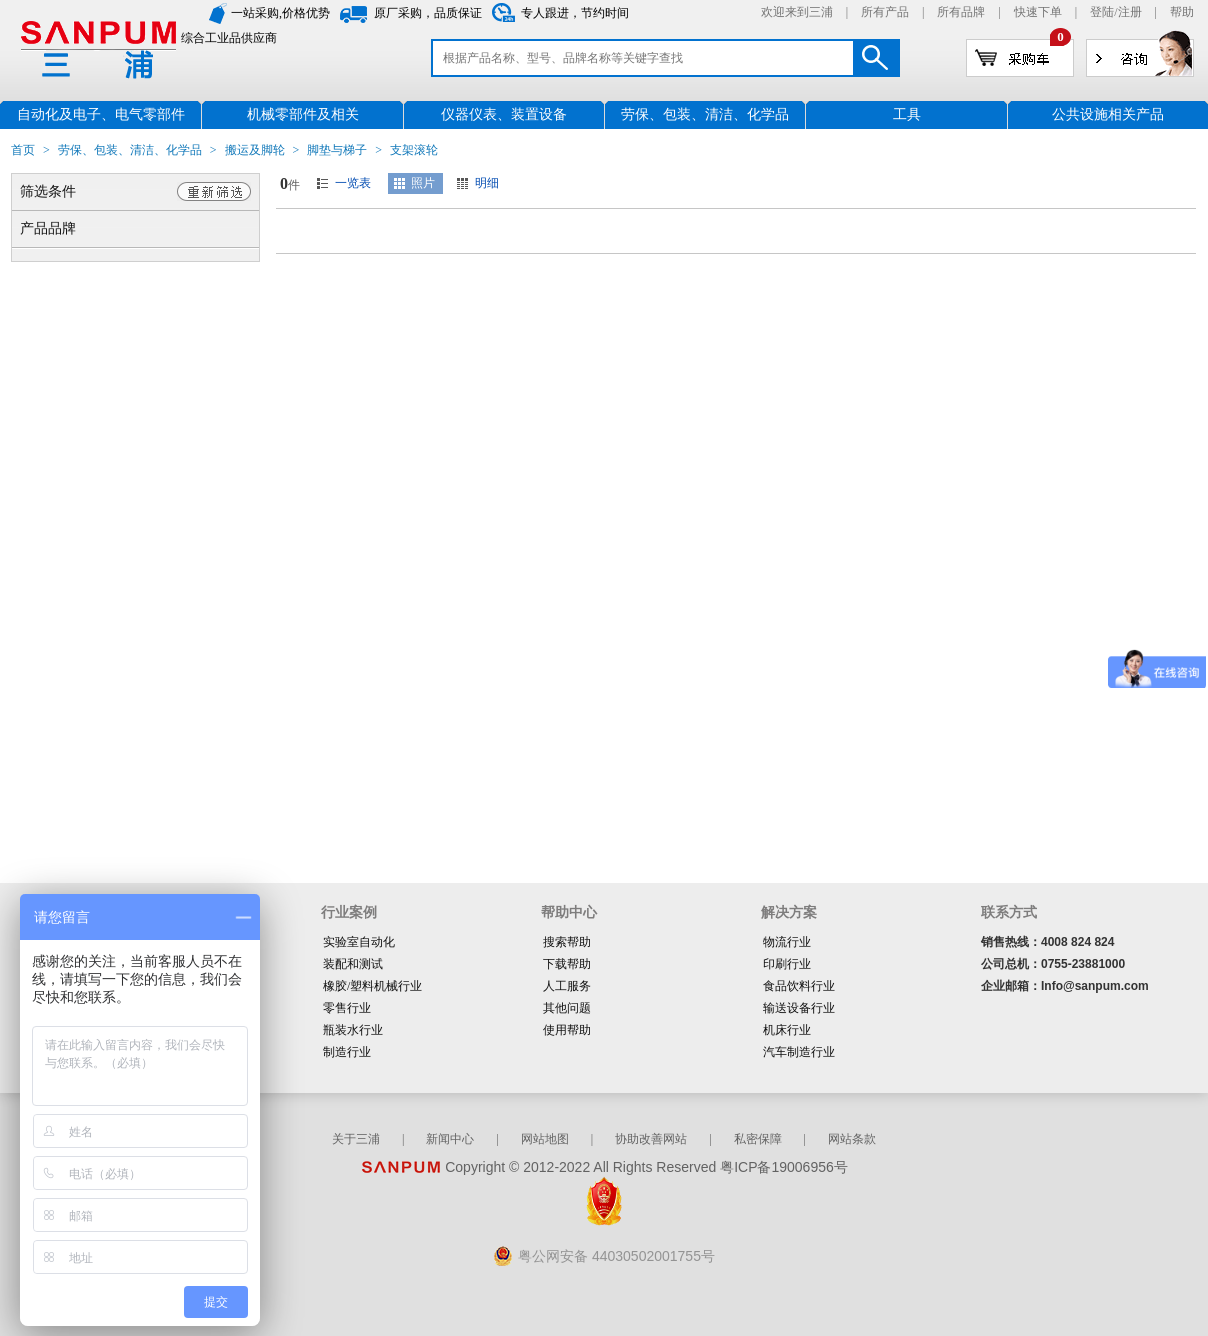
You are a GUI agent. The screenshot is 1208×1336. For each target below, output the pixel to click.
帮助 (1182, 12)
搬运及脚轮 (255, 150)
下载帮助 (567, 964)
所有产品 (885, 12)
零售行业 (347, 1008)
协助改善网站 (651, 1139)
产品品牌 (48, 228)
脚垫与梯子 (337, 150)
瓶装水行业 (353, 1030)
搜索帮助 (567, 942)
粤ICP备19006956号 (784, 1167)
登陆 (1102, 12)
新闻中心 (450, 1139)
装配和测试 (353, 964)
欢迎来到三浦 (797, 12)
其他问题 (567, 1008)
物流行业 (787, 942)
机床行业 (787, 1030)
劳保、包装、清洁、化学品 (130, 150)
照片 (423, 183)
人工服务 (567, 986)
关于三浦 (356, 1139)
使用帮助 (567, 1030)
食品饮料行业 (799, 986)
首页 (23, 150)
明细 (487, 183)
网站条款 (852, 1139)
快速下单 (1038, 12)
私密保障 (758, 1139)
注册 (1130, 12)
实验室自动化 (359, 942)
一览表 (353, 183)
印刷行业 (787, 964)
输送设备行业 (799, 1008)
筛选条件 (48, 191)
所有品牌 (961, 12)
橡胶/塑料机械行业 (372, 986)
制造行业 (347, 1052)
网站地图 (545, 1139)
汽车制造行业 (799, 1052)
